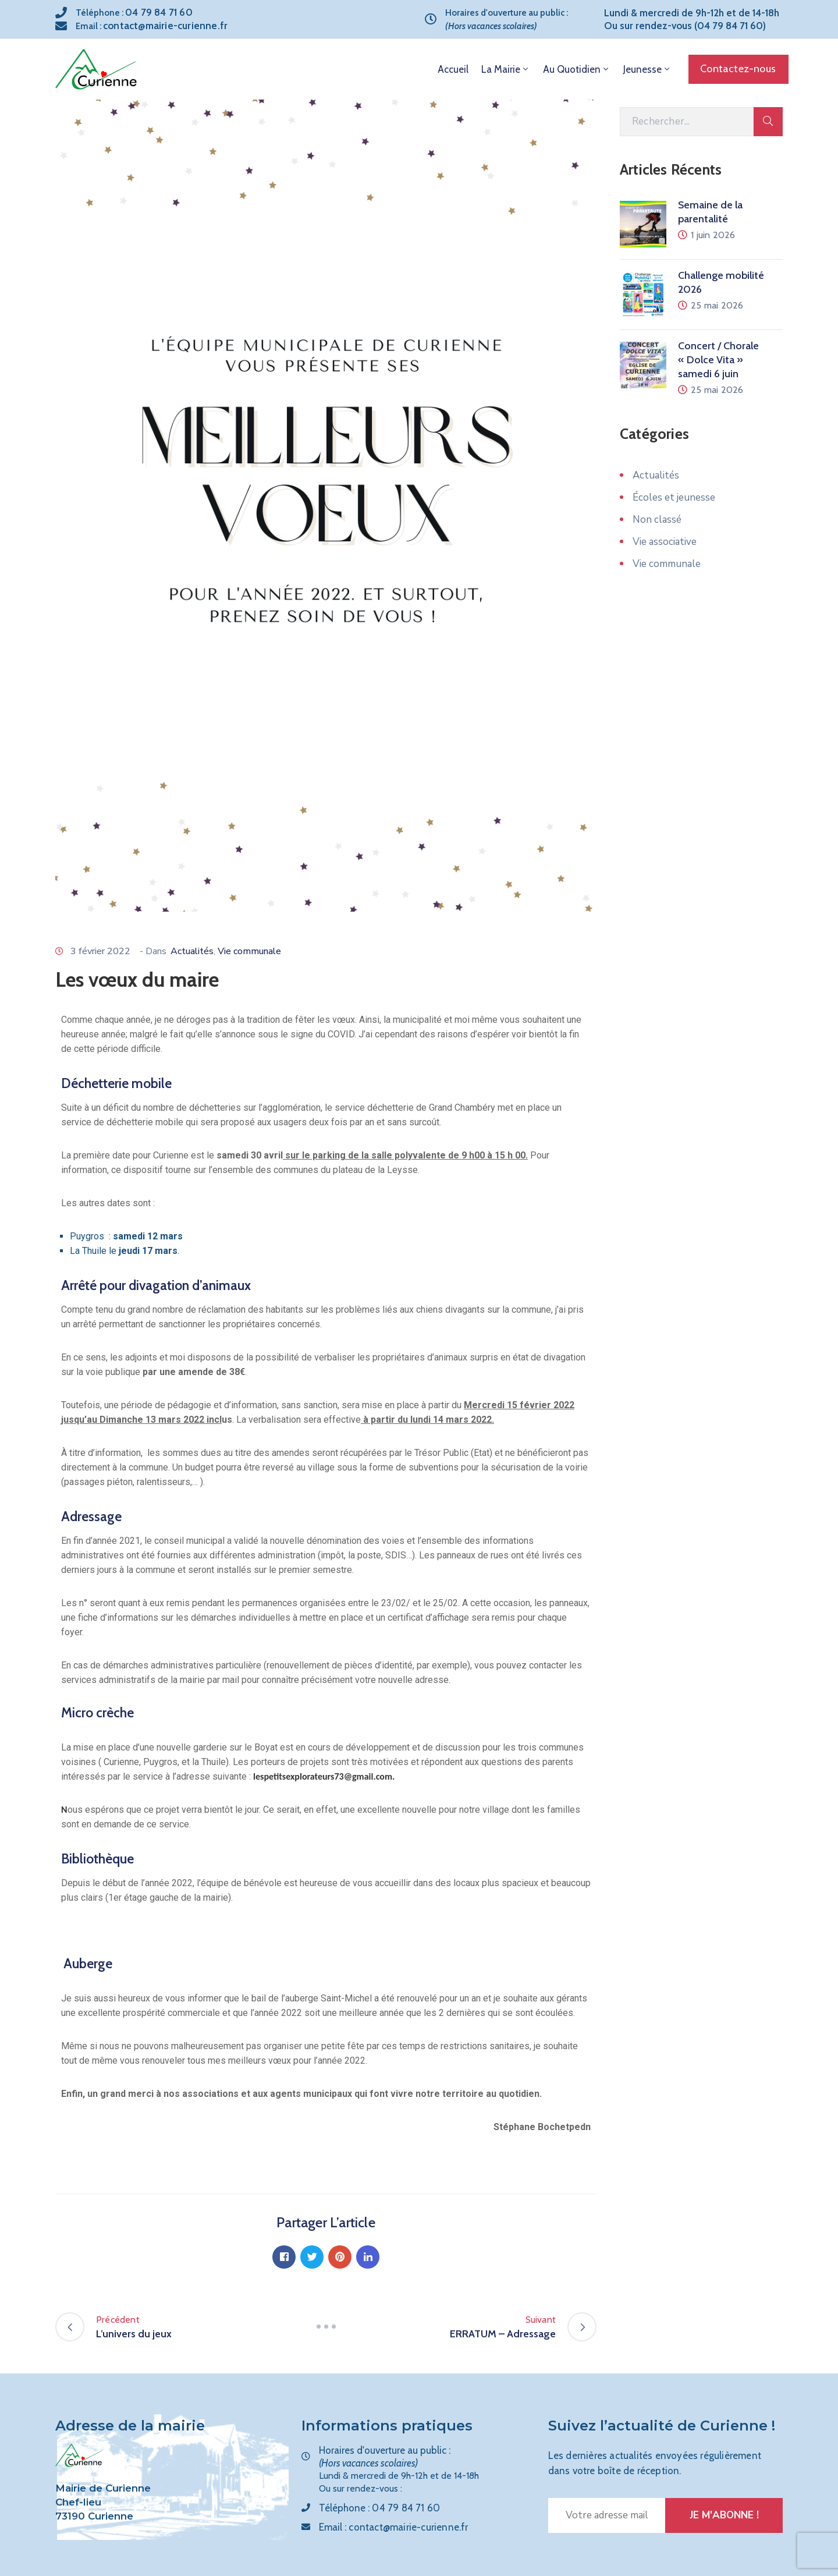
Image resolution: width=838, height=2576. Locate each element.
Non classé (657, 519)
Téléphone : (134, 13)
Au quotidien (576, 69)
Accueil (453, 69)
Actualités (192, 951)
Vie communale (249, 951)
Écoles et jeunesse (674, 497)
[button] (738, 69)
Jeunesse (647, 69)
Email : (152, 26)
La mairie (505, 69)
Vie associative (665, 541)
